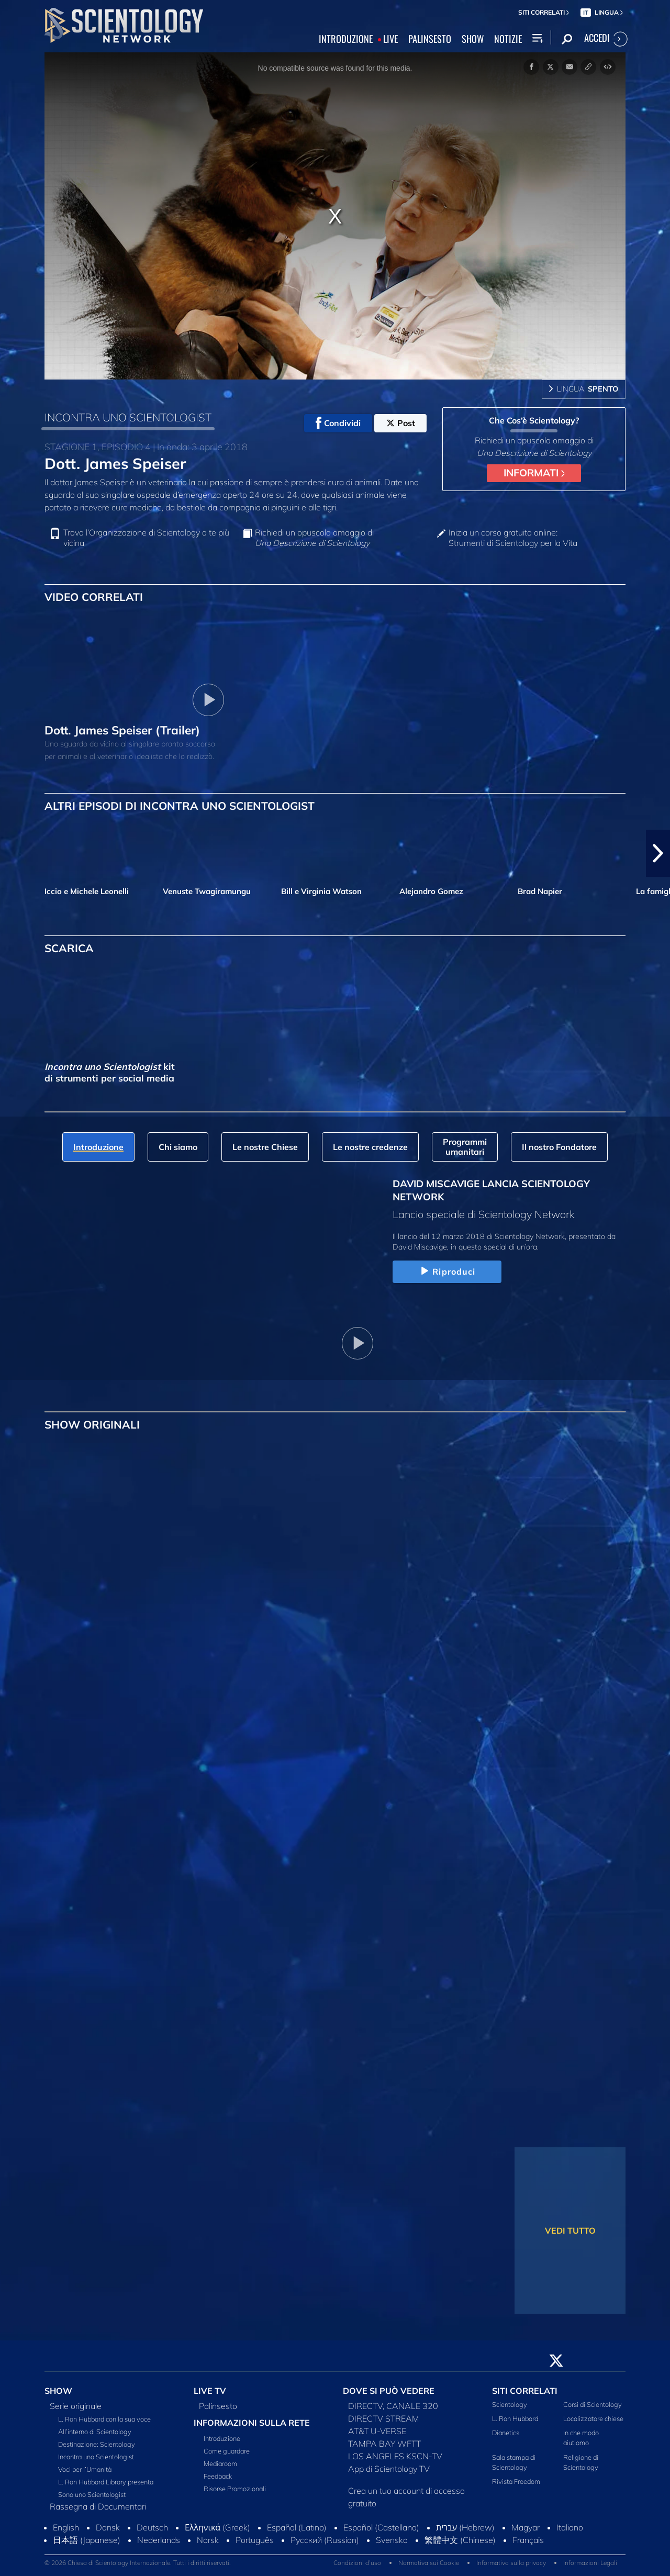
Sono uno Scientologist (92, 2494)
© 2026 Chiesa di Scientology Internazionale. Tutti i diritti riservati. (137, 2563)
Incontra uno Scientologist (96, 2456)
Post (400, 423)
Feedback (218, 2476)
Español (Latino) (297, 2527)
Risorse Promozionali (235, 2488)
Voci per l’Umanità (84, 2469)
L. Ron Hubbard (515, 2418)
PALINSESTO (429, 39)
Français (528, 2540)
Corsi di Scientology (592, 2404)
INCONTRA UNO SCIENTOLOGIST (127, 417)
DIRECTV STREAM (383, 2418)
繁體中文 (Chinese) (460, 2540)
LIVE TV (210, 2390)
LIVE (390, 39)
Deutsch (152, 2527)
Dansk (108, 2527)
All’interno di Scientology (94, 2431)
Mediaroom (220, 2463)
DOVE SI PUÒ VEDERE (388, 2390)
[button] (658, 853)
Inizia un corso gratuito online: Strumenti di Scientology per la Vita (513, 538)
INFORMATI (534, 472)
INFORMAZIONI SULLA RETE (252, 2422)
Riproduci (446, 1271)
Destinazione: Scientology (96, 2444)
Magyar (525, 2527)
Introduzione (222, 2438)
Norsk (208, 2540)
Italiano (569, 2527)
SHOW (473, 39)
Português (255, 2540)
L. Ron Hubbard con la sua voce (104, 2419)
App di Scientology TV (389, 2468)
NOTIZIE (508, 39)
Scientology (509, 2404)
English (66, 2527)
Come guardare (227, 2451)
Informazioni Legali (590, 2563)
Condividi (338, 423)
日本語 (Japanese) (86, 2540)
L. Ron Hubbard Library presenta (105, 2482)
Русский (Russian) (325, 2540)
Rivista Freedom (516, 2481)
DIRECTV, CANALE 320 (393, 2406)
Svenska (392, 2540)
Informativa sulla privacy (511, 2563)
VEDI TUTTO (570, 2230)
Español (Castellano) (381, 2527)
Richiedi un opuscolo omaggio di (314, 538)
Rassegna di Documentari (98, 2506)
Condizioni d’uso (357, 2563)
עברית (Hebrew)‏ (465, 2527)
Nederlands (158, 2540)
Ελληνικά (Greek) (217, 2527)
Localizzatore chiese (593, 2418)
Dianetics (505, 2432)
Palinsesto (218, 2406)
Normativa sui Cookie (428, 2563)
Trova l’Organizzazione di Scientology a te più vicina (146, 538)
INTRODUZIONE (346, 39)
